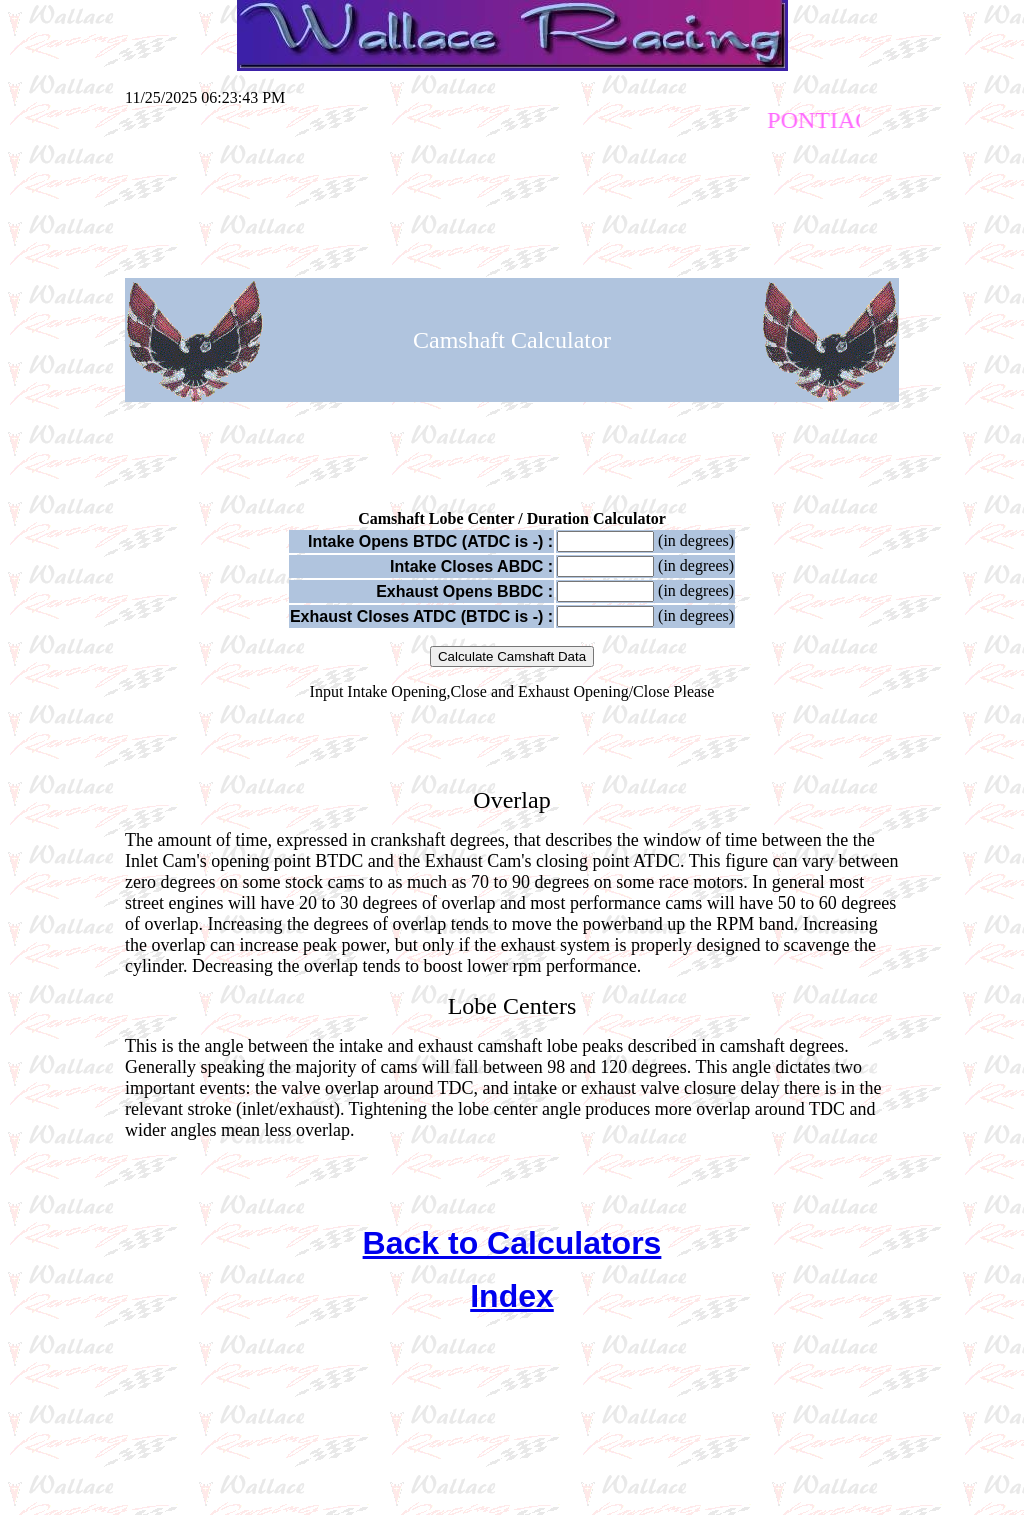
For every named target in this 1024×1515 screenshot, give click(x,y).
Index (512, 1296)
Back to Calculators (512, 1243)
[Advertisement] (512, 197)
